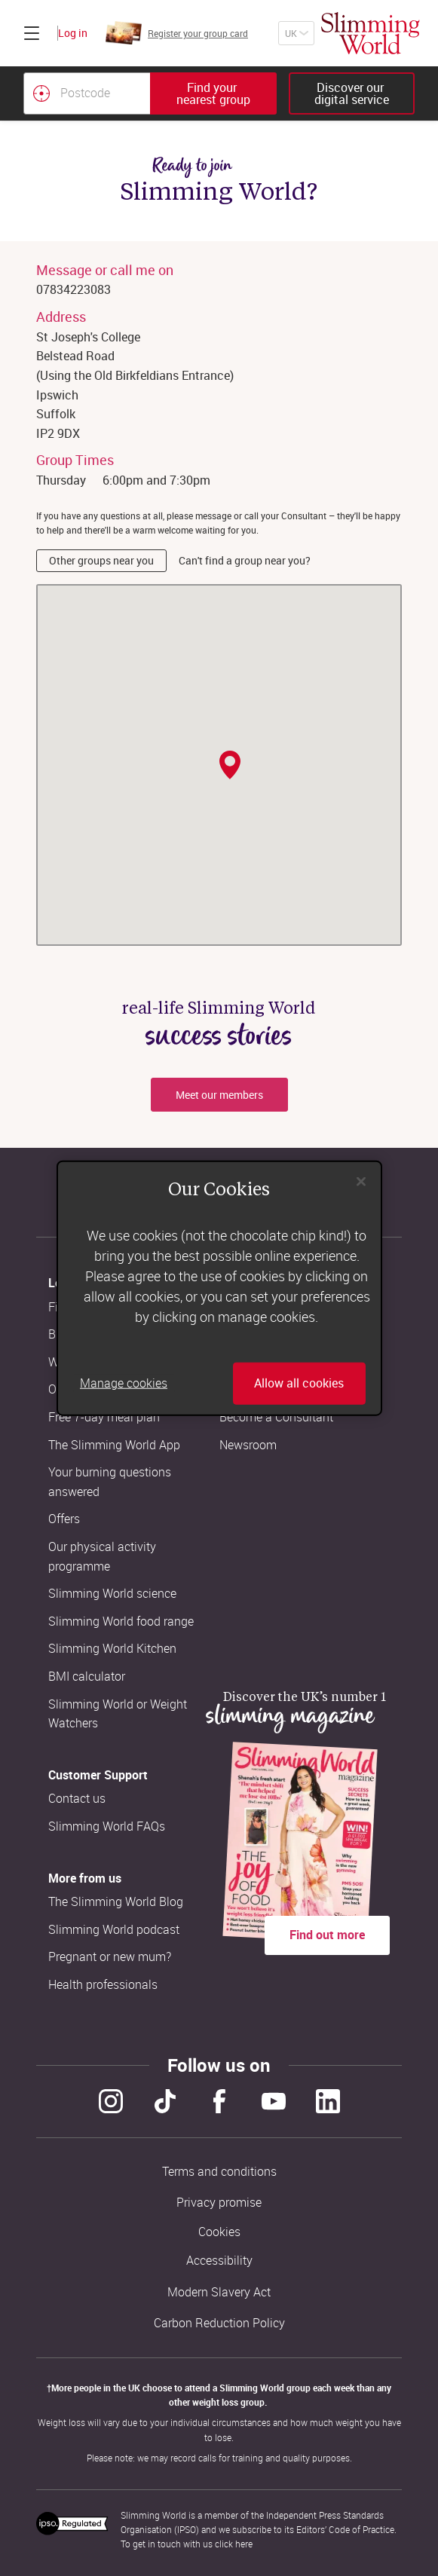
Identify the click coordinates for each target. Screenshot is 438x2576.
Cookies (219, 2232)
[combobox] (150, 93)
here (244, 2544)
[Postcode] (86, 93)
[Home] (370, 33)
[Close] (361, 1181)
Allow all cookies (299, 1383)
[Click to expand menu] (31, 33)
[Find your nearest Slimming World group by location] (41, 93)
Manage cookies (123, 1383)
